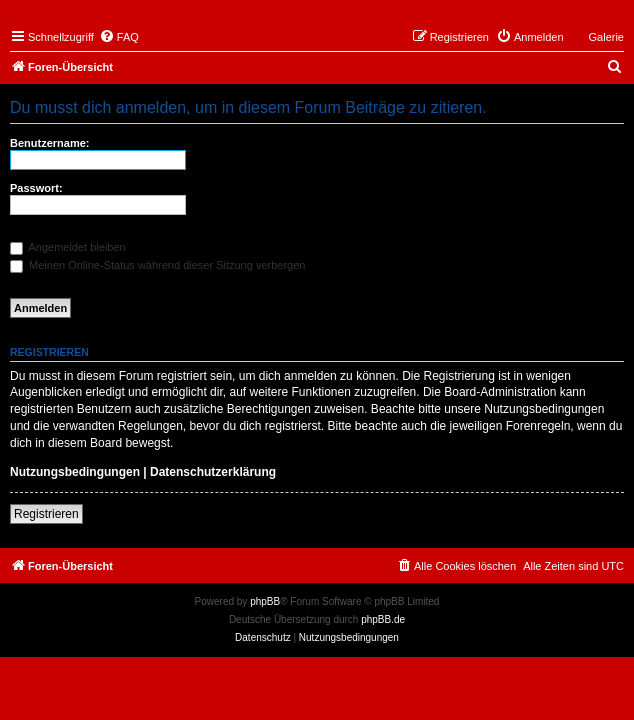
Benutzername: (49, 143)
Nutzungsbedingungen (75, 472)
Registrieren (46, 514)
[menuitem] (119, 37)
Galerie (606, 37)
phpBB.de (383, 619)
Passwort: (36, 188)
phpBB (265, 601)
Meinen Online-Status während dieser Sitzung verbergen (157, 265)
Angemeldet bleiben (68, 247)
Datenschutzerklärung (213, 472)
